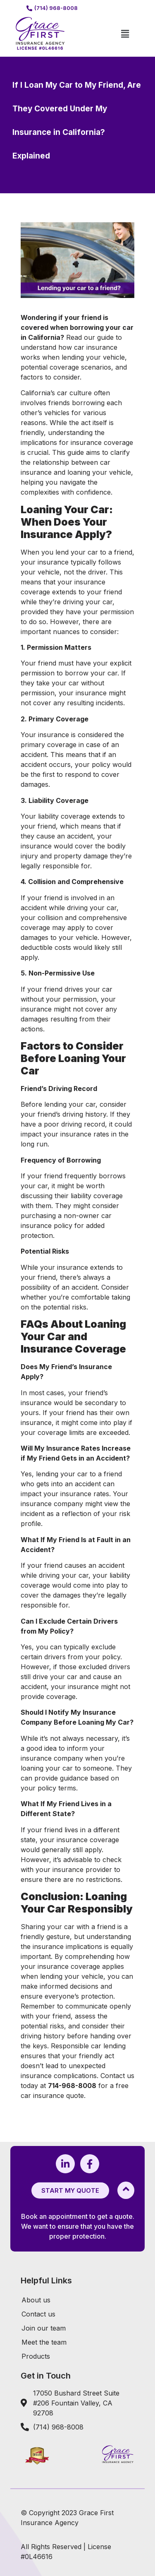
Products (35, 2356)
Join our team (43, 2328)
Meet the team (44, 2342)
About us (35, 2300)
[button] (125, 34)
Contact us (38, 2314)
